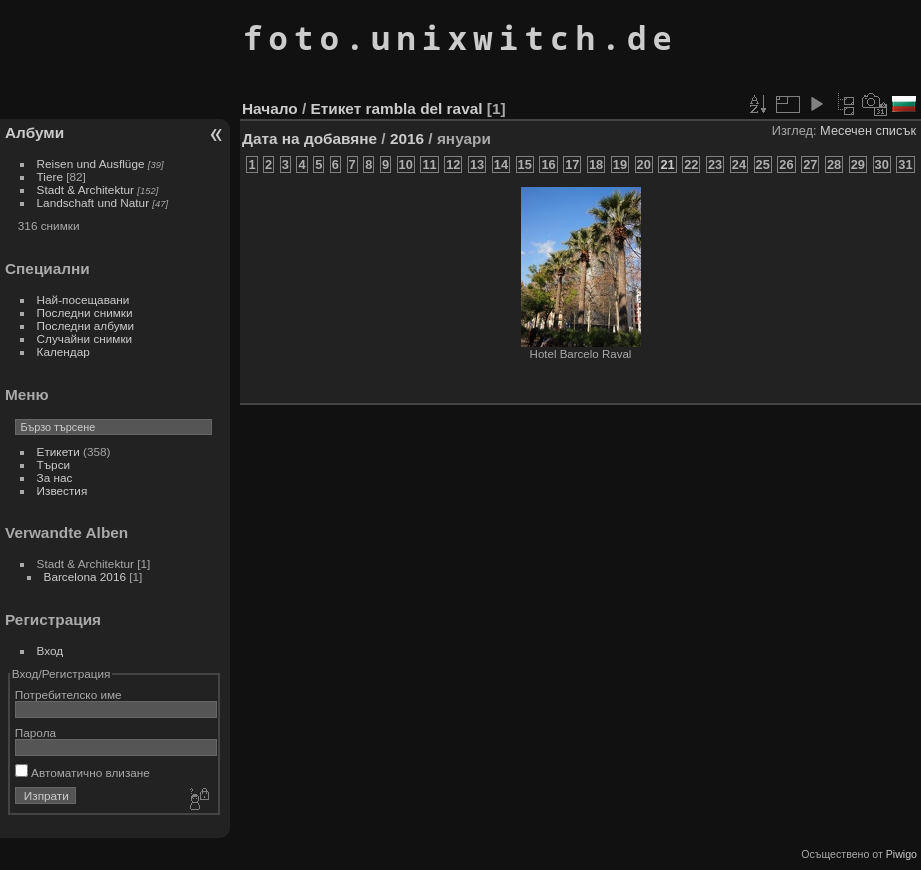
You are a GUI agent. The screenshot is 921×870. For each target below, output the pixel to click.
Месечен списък (868, 130)
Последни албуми (86, 325)
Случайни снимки (85, 338)
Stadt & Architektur (85, 189)
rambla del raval (424, 108)
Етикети (58, 451)
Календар (63, 351)
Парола (35, 732)
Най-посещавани (83, 299)
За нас (55, 477)
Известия (62, 490)
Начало (270, 108)
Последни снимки (85, 312)
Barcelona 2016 (85, 576)
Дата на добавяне (309, 138)
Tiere (50, 176)
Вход (50, 650)
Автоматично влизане (82, 772)
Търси (54, 464)
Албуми (34, 132)
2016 (407, 138)
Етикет (335, 108)
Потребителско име (68, 694)
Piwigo (901, 854)
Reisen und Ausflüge (91, 163)
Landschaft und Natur (93, 202)
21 (667, 164)
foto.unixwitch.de (460, 37)
